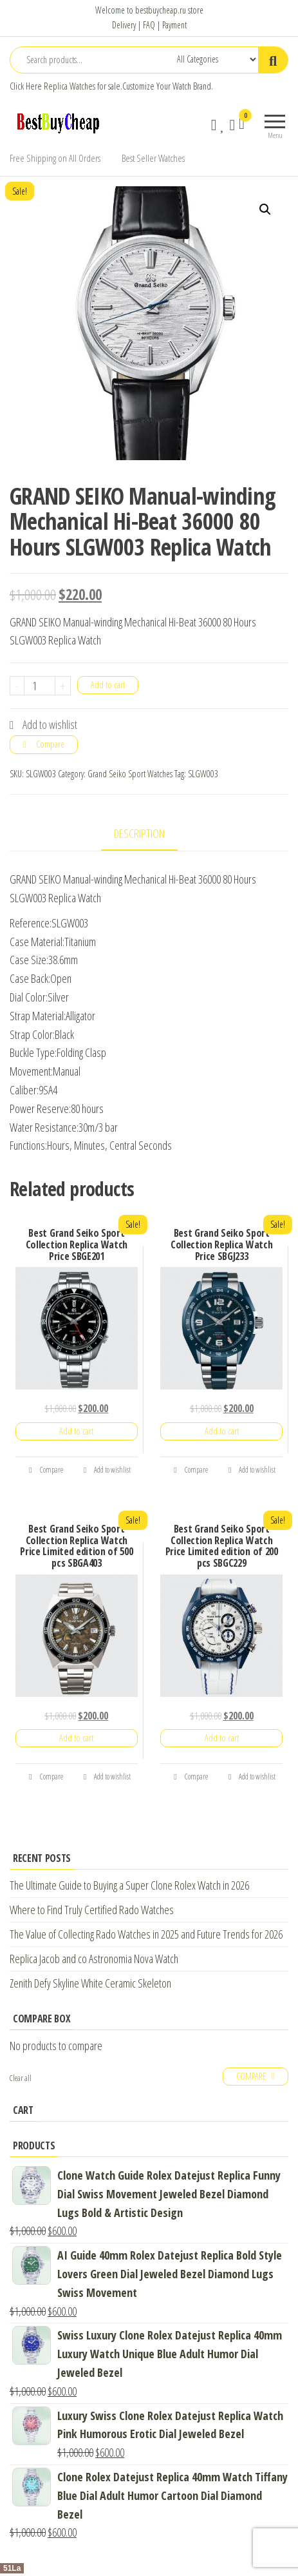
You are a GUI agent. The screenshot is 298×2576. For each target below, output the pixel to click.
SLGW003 (203, 774)
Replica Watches (69, 86)
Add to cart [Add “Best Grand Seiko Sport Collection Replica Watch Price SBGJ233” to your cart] (222, 1431)
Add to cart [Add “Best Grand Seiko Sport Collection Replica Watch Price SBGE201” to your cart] (76, 1431)
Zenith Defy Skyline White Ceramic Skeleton (90, 1983)
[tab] (149, 834)
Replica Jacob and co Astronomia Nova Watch (94, 1958)
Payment (174, 25)
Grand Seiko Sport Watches (130, 774)
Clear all (21, 2078)
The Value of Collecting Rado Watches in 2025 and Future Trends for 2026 (146, 1934)
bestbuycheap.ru (160, 10)
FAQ (149, 25)
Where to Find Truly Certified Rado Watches (92, 1909)
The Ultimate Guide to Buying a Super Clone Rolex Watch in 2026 (129, 1885)
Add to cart (108, 685)
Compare (50, 744)
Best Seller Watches (153, 157)
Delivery (124, 25)
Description (139, 833)
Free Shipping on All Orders (55, 157)
